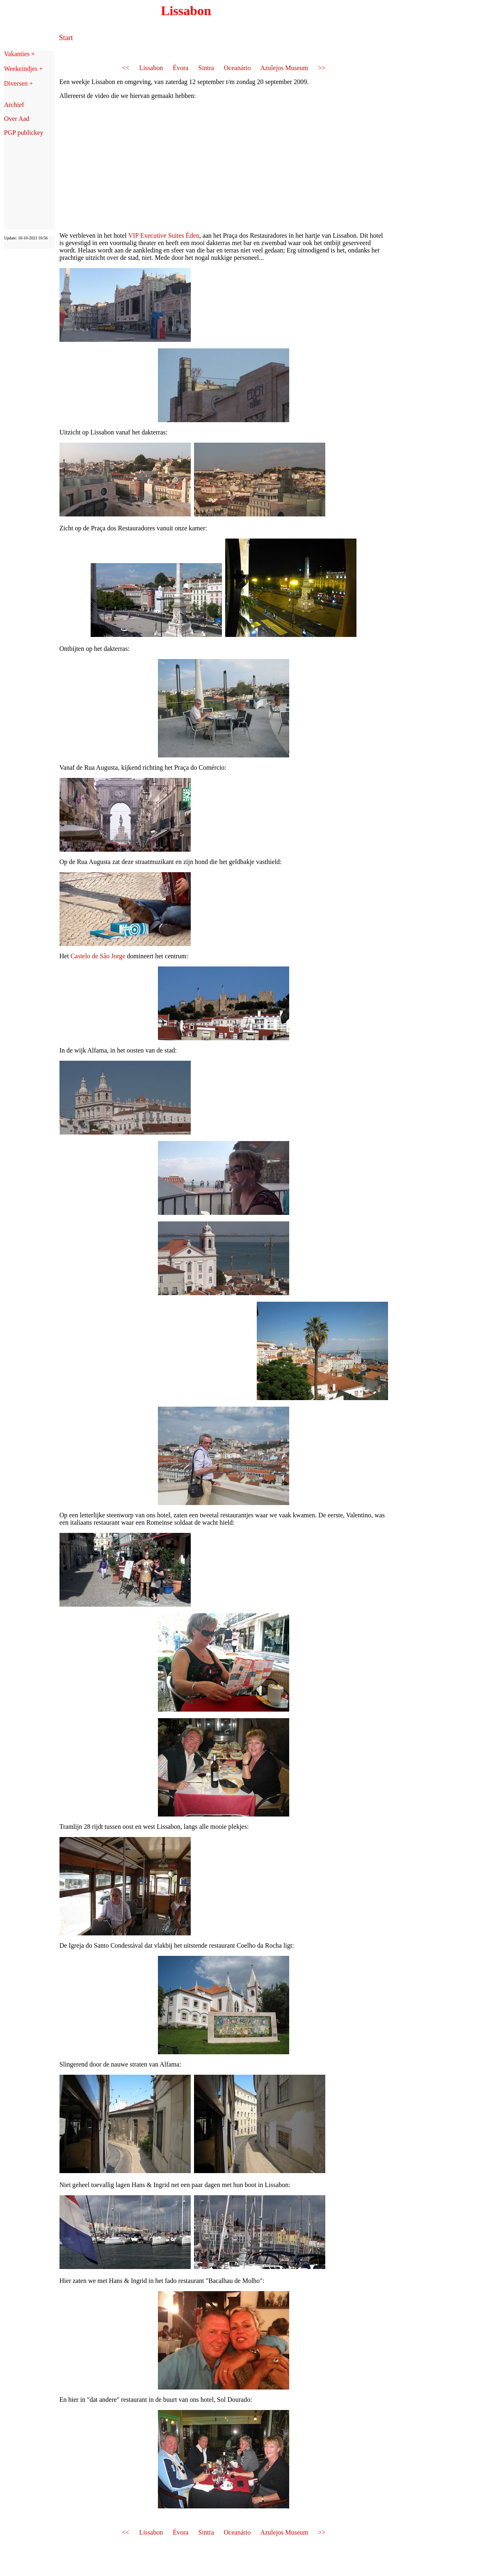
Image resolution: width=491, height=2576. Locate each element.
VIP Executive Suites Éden (163, 235)
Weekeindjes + (23, 68)
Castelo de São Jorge (98, 956)
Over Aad (17, 118)
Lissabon (151, 67)
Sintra (206, 67)
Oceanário (237, 67)
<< (125, 67)
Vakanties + (19, 53)
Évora (180, 67)
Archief (14, 104)
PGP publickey (23, 132)
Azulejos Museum (284, 67)
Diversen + (18, 83)
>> (321, 67)
